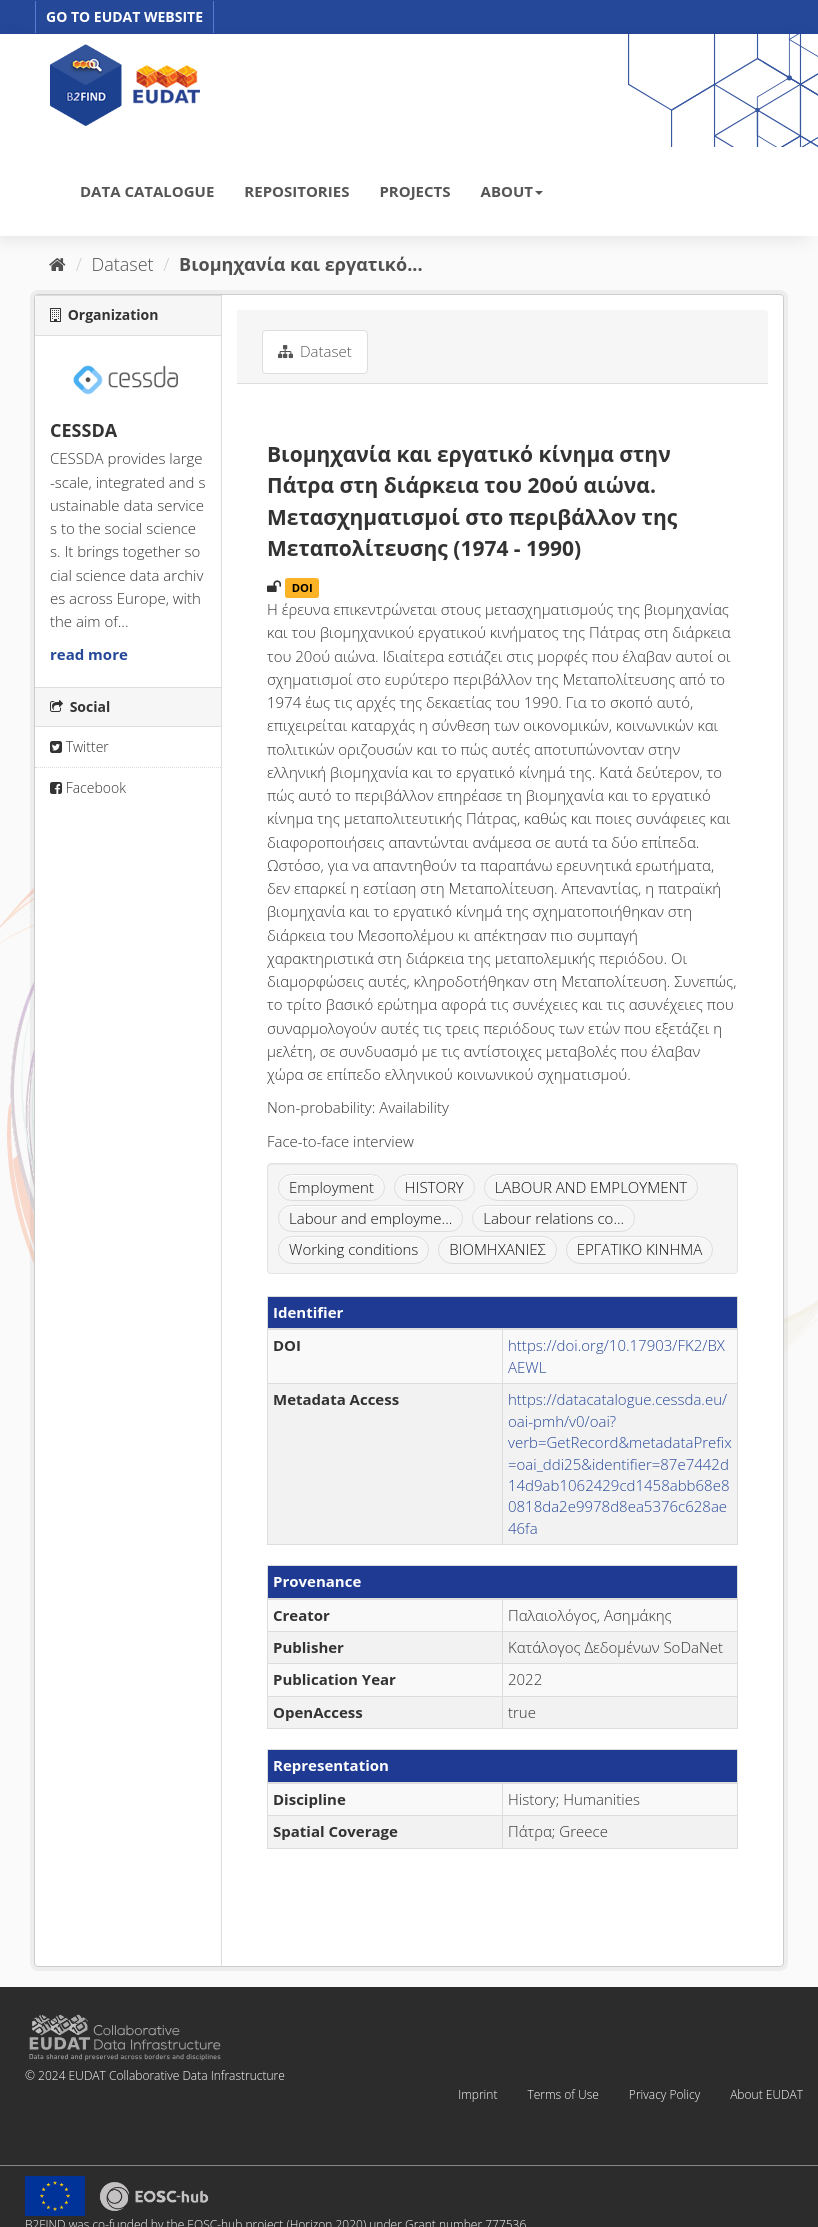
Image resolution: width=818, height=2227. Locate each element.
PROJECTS (414, 191)
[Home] (57, 264)
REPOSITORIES (296, 191)
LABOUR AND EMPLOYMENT (591, 1187)
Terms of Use (562, 2094)
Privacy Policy (664, 2094)
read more (89, 654)
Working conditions (353, 1249)
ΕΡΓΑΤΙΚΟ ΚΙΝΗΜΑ (639, 1249)
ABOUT (512, 191)
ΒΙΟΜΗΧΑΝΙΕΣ (497, 1249)
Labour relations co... (553, 1218)
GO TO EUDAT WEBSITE (124, 16)
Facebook (88, 787)
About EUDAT (766, 2094)
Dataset (123, 264)
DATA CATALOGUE (147, 191)
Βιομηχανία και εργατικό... (300, 264)
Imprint (477, 2094)
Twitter (79, 746)
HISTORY (434, 1187)
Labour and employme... (370, 1218)
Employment (331, 1187)
